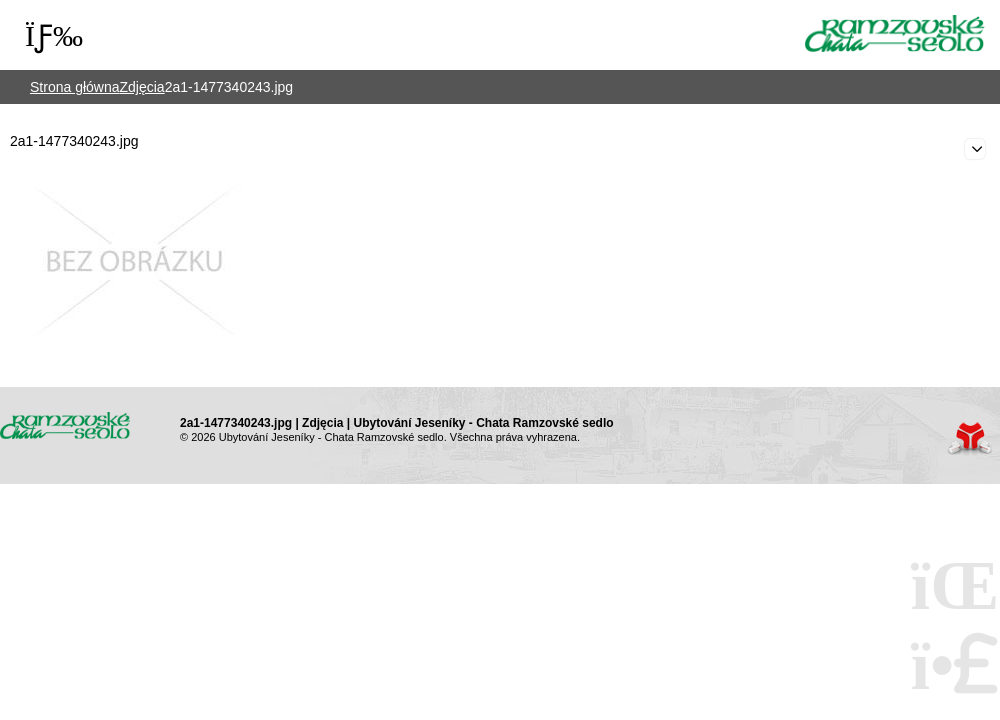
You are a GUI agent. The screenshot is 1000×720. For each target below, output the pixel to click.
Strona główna (895, 33)
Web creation (969, 438)
